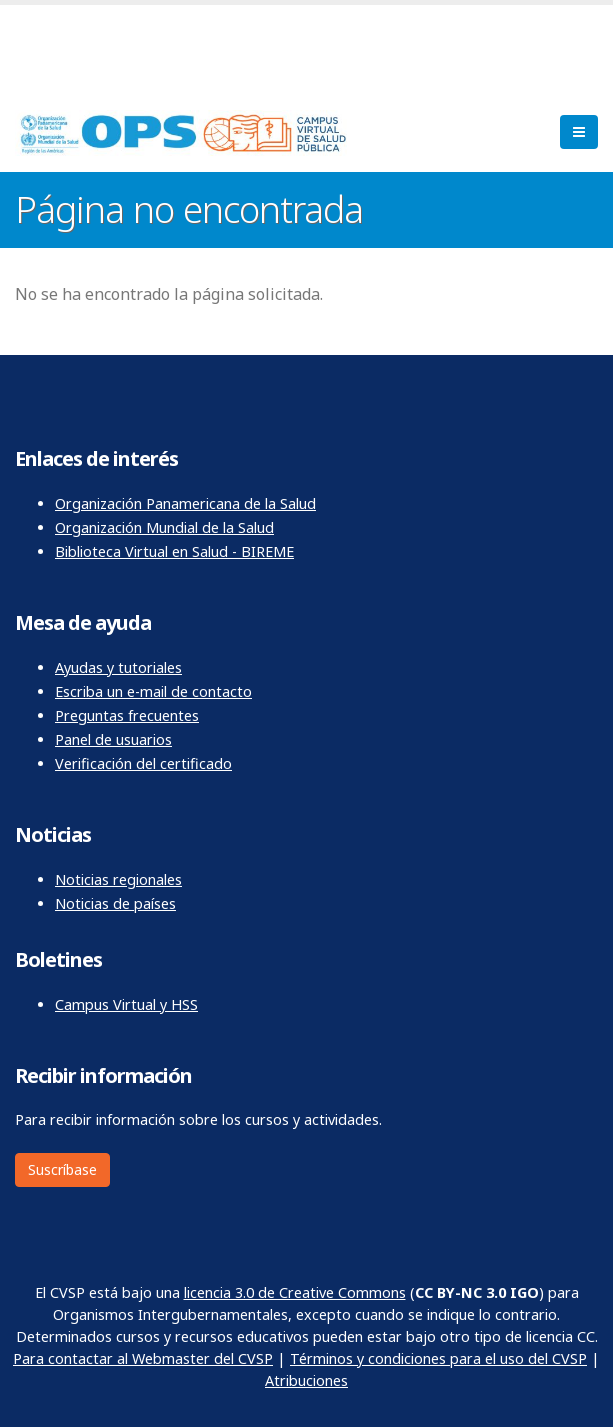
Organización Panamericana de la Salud (185, 503)
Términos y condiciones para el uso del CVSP (438, 1358)
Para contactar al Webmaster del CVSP (143, 1358)
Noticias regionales (118, 879)
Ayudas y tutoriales (118, 667)
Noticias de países (115, 903)
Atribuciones (306, 1380)
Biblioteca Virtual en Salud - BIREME (174, 551)
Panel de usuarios (113, 739)
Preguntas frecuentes (127, 715)
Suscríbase (62, 1169)
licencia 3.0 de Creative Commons (295, 1292)
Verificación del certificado (143, 763)
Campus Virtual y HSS (126, 1004)
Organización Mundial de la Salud (164, 527)
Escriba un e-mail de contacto (153, 691)
